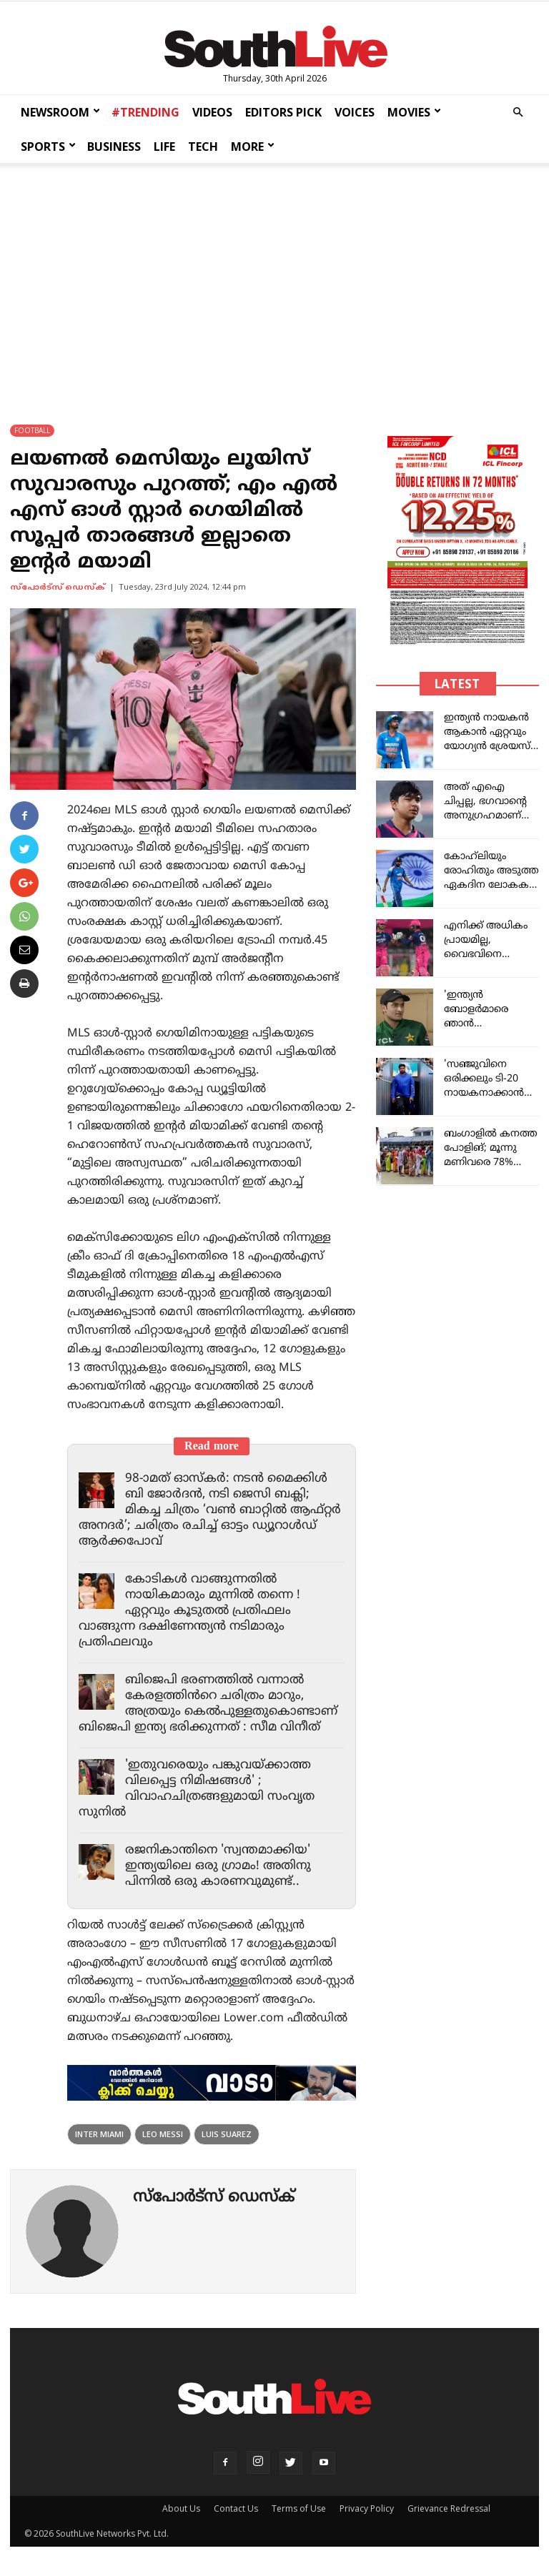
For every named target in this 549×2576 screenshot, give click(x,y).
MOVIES (414, 112)
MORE (252, 146)
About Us (181, 2508)
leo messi (162, 2134)
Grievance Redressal (448, 2508)
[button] (517, 112)
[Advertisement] (274, 280)
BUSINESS (114, 146)
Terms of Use (299, 2508)
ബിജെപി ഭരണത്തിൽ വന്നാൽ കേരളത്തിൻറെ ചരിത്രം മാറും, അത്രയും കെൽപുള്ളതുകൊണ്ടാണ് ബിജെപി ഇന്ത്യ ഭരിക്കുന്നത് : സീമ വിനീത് (208, 1704)
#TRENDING (145, 112)
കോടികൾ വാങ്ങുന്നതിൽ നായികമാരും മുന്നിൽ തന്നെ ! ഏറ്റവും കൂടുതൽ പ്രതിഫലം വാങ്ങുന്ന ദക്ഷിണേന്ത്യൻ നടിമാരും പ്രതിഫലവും (189, 1611)
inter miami (99, 2134)
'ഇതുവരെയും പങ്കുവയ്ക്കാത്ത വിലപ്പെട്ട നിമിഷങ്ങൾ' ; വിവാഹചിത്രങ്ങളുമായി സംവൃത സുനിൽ (197, 1789)
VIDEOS (212, 112)
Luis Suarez (227, 2134)
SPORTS (48, 146)
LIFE (164, 146)
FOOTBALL (32, 430)
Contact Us (236, 2508)
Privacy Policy (367, 2508)
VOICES (355, 112)
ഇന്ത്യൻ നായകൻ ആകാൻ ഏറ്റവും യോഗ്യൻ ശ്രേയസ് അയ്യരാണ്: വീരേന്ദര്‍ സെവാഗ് (487, 746)
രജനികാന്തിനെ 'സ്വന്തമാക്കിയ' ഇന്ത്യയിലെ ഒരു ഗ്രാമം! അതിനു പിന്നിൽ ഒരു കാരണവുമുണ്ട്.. (218, 1866)
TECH (203, 146)
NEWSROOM (60, 112)
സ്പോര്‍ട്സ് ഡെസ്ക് (57, 588)
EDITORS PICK (283, 112)
